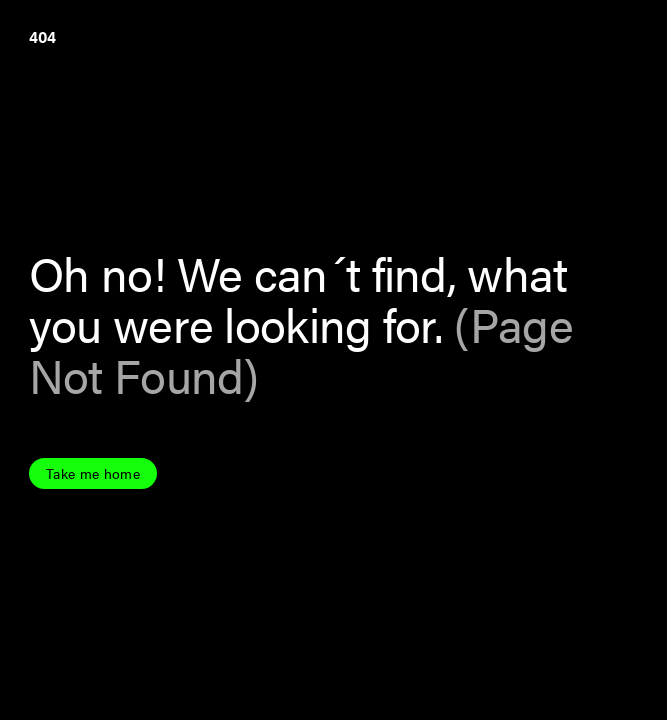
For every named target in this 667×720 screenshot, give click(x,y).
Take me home (93, 473)
